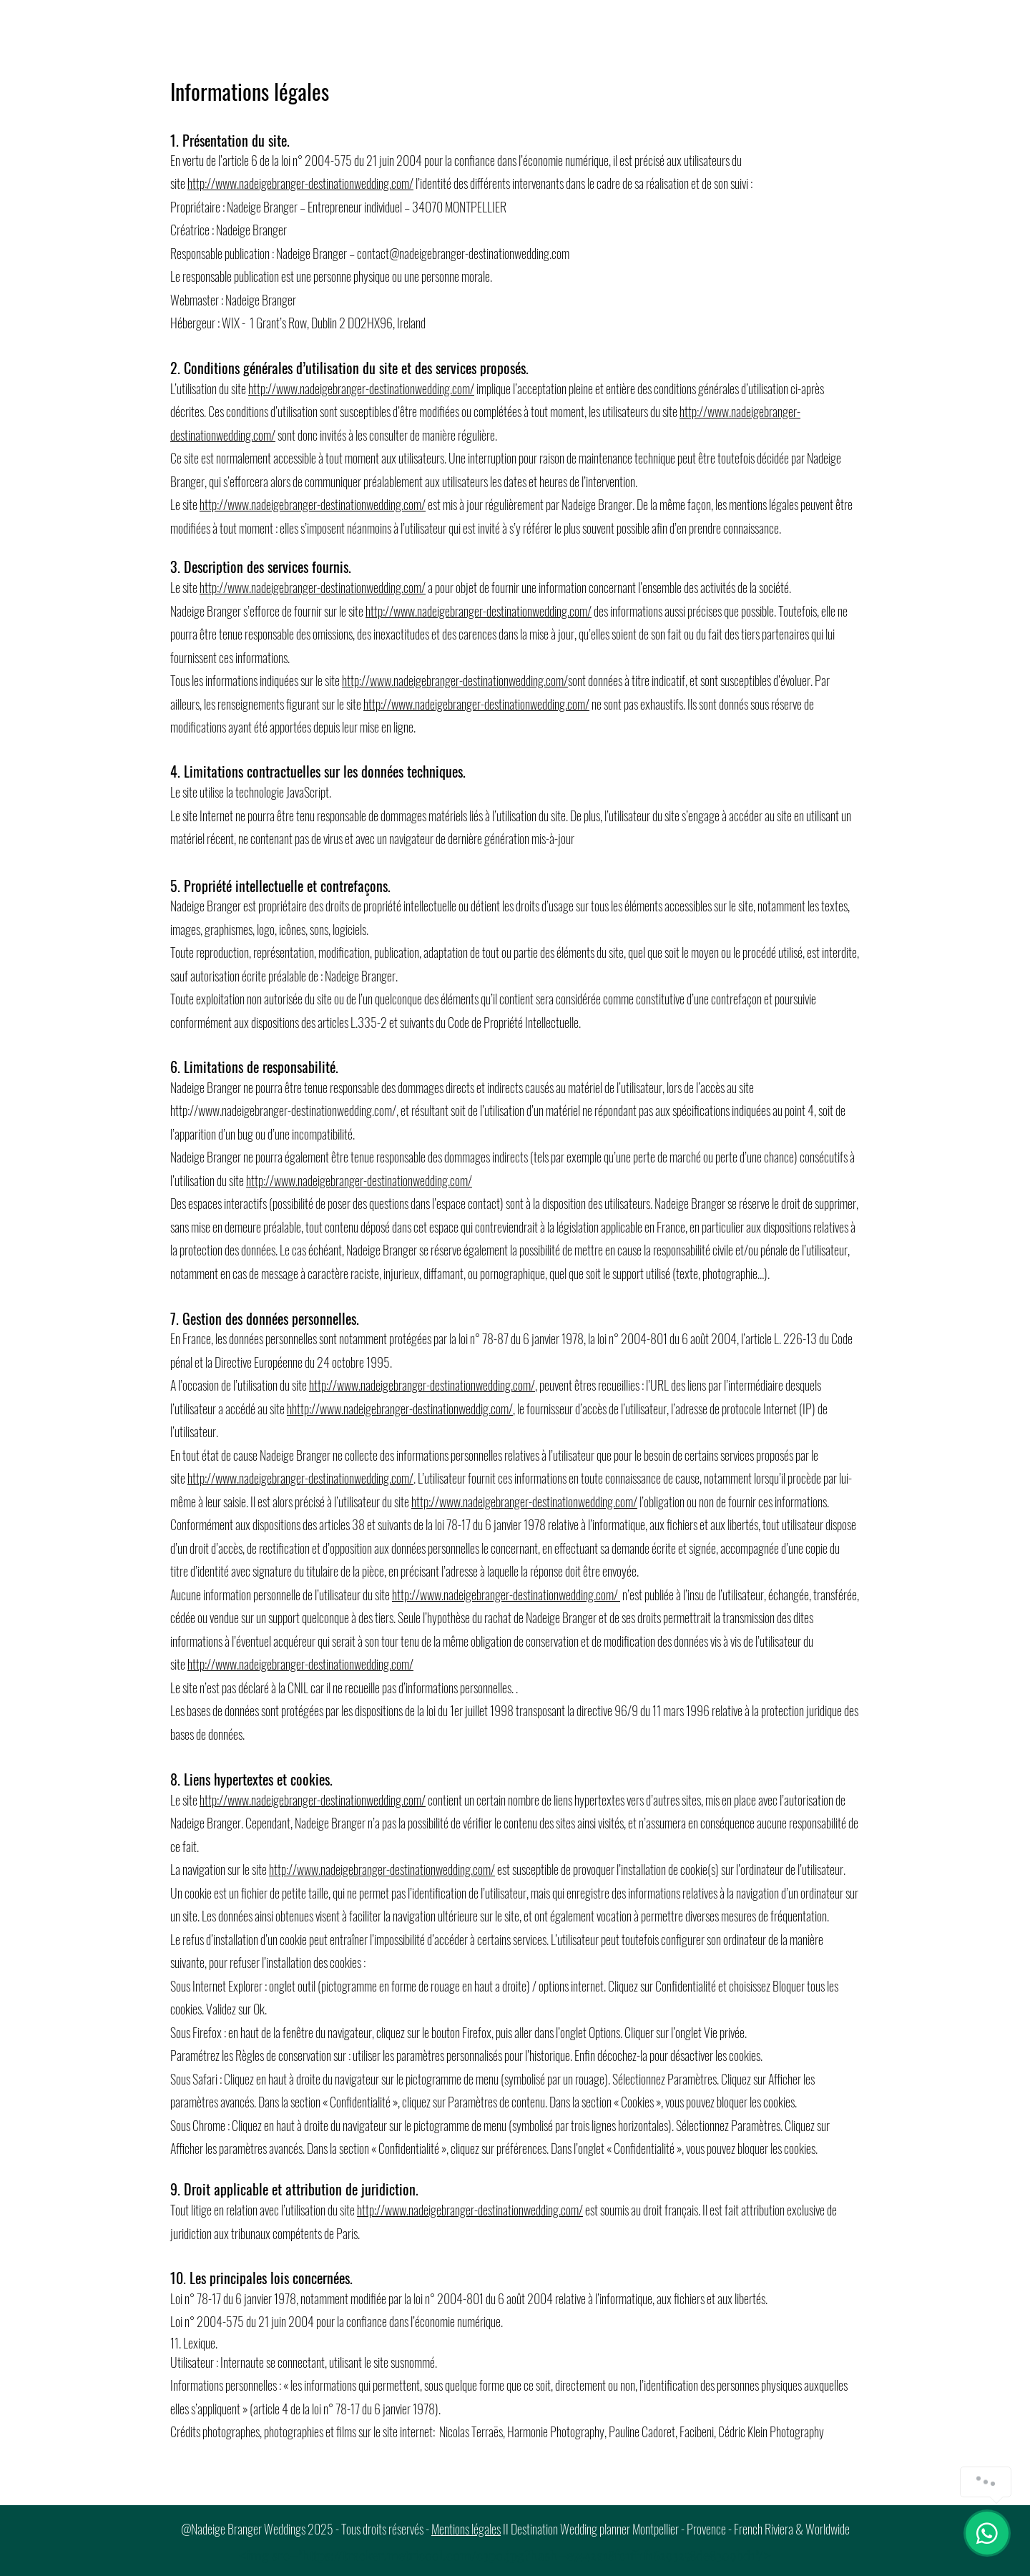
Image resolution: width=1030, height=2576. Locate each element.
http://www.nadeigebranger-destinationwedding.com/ (361, 388)
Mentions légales (466, 2528)
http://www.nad (302, 1869)
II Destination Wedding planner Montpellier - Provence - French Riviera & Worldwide (675, 2528)
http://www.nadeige (722, 411)
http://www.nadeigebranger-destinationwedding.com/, (284, 1110)
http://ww (208, 183)
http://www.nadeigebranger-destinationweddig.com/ (402, 1408)
